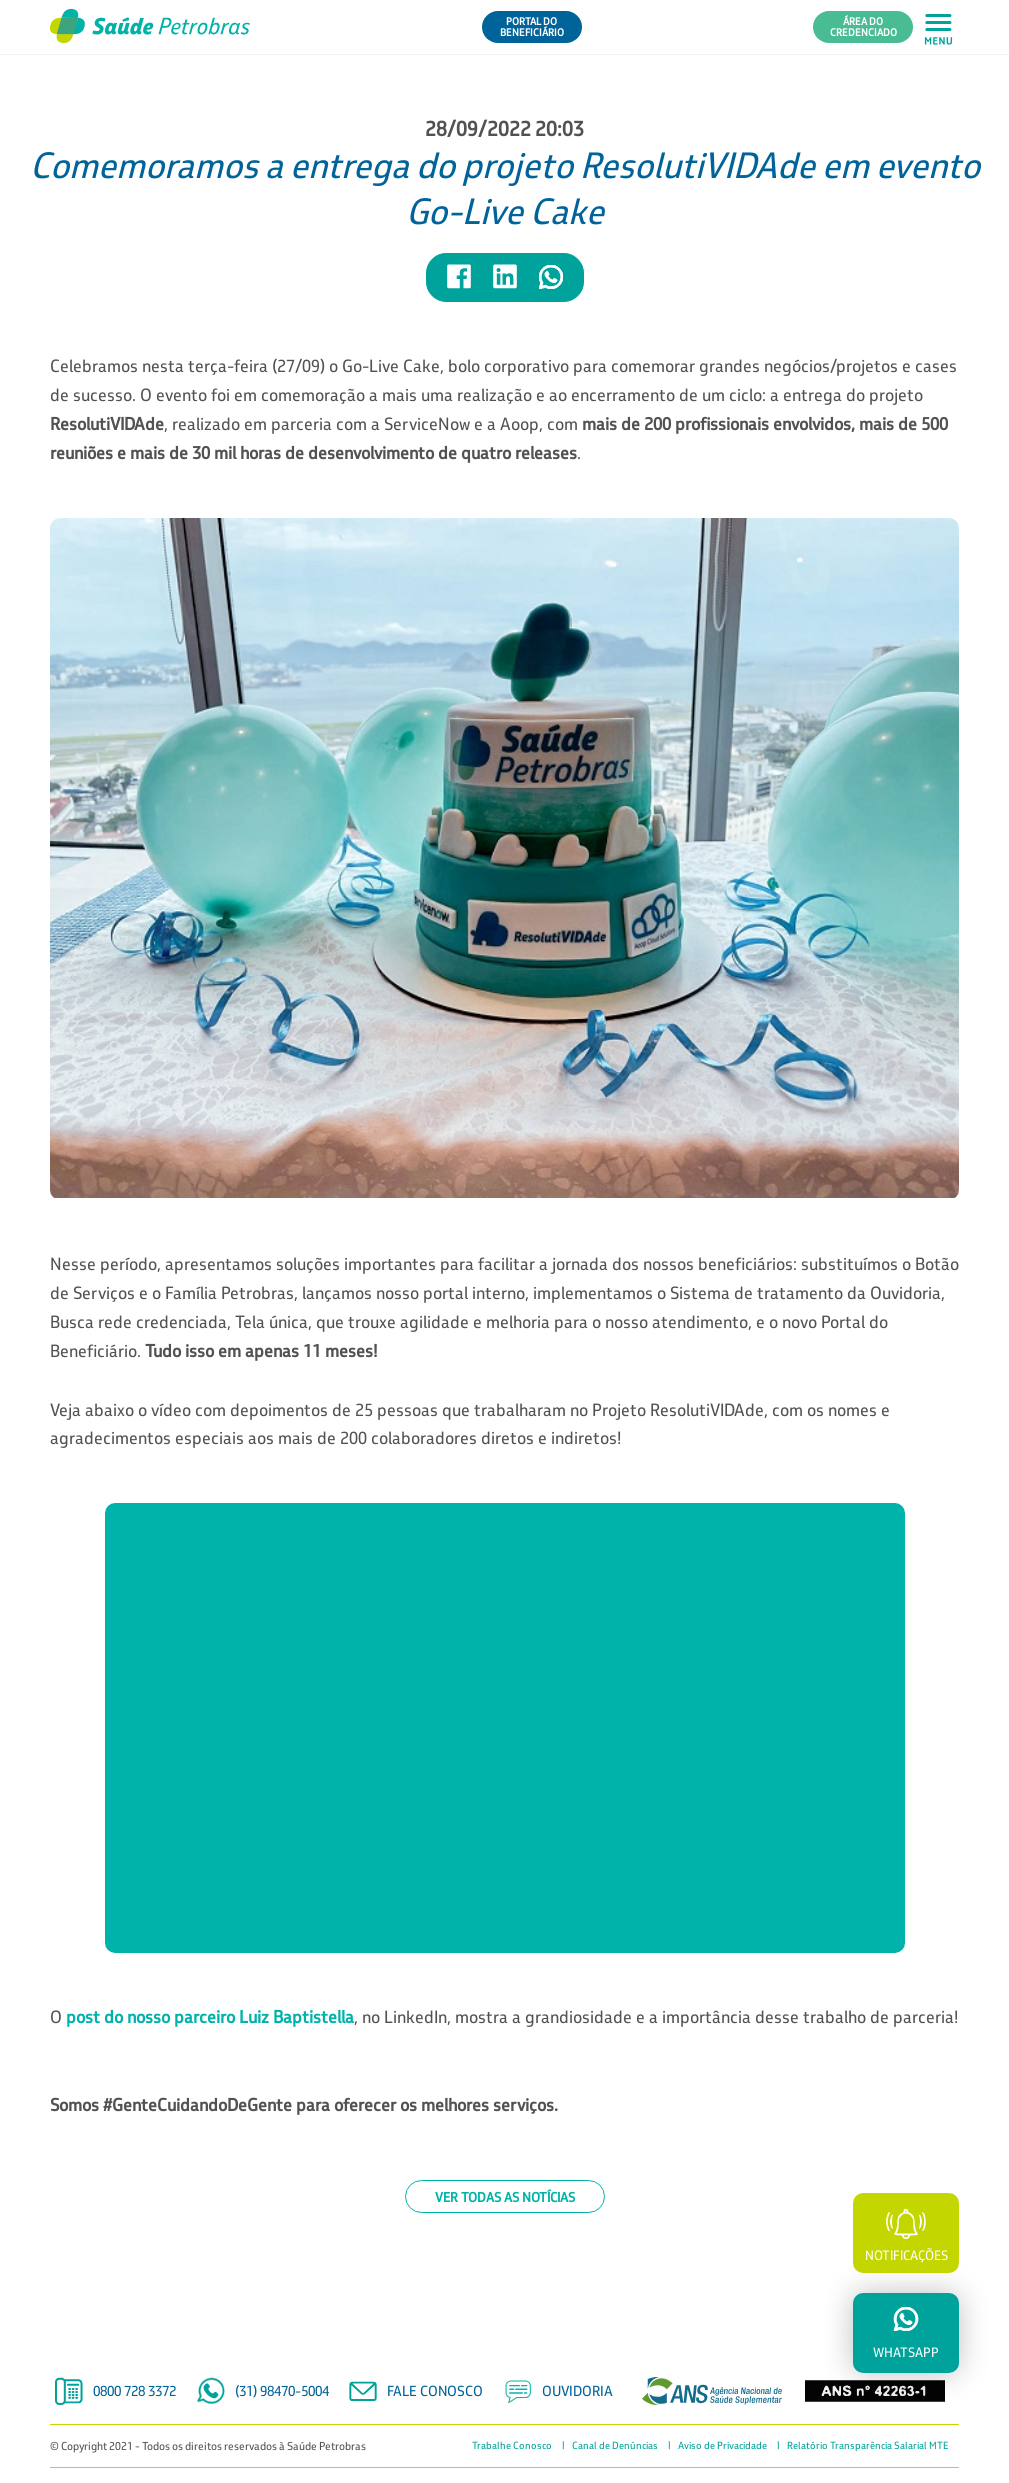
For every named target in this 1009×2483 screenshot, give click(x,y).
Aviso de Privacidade (722, 2446)
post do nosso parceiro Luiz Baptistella (210, 2016)
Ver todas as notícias (505, 2196)
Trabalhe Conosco (512, 2446)
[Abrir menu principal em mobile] (938, 27)
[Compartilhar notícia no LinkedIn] (506, 285)
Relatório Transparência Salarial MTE (868, 2446)
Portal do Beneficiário (532, 27)
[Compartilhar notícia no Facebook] (460, 285)
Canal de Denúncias (615, 2446)
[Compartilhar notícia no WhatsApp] (551, 285)
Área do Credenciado (863, 27)
